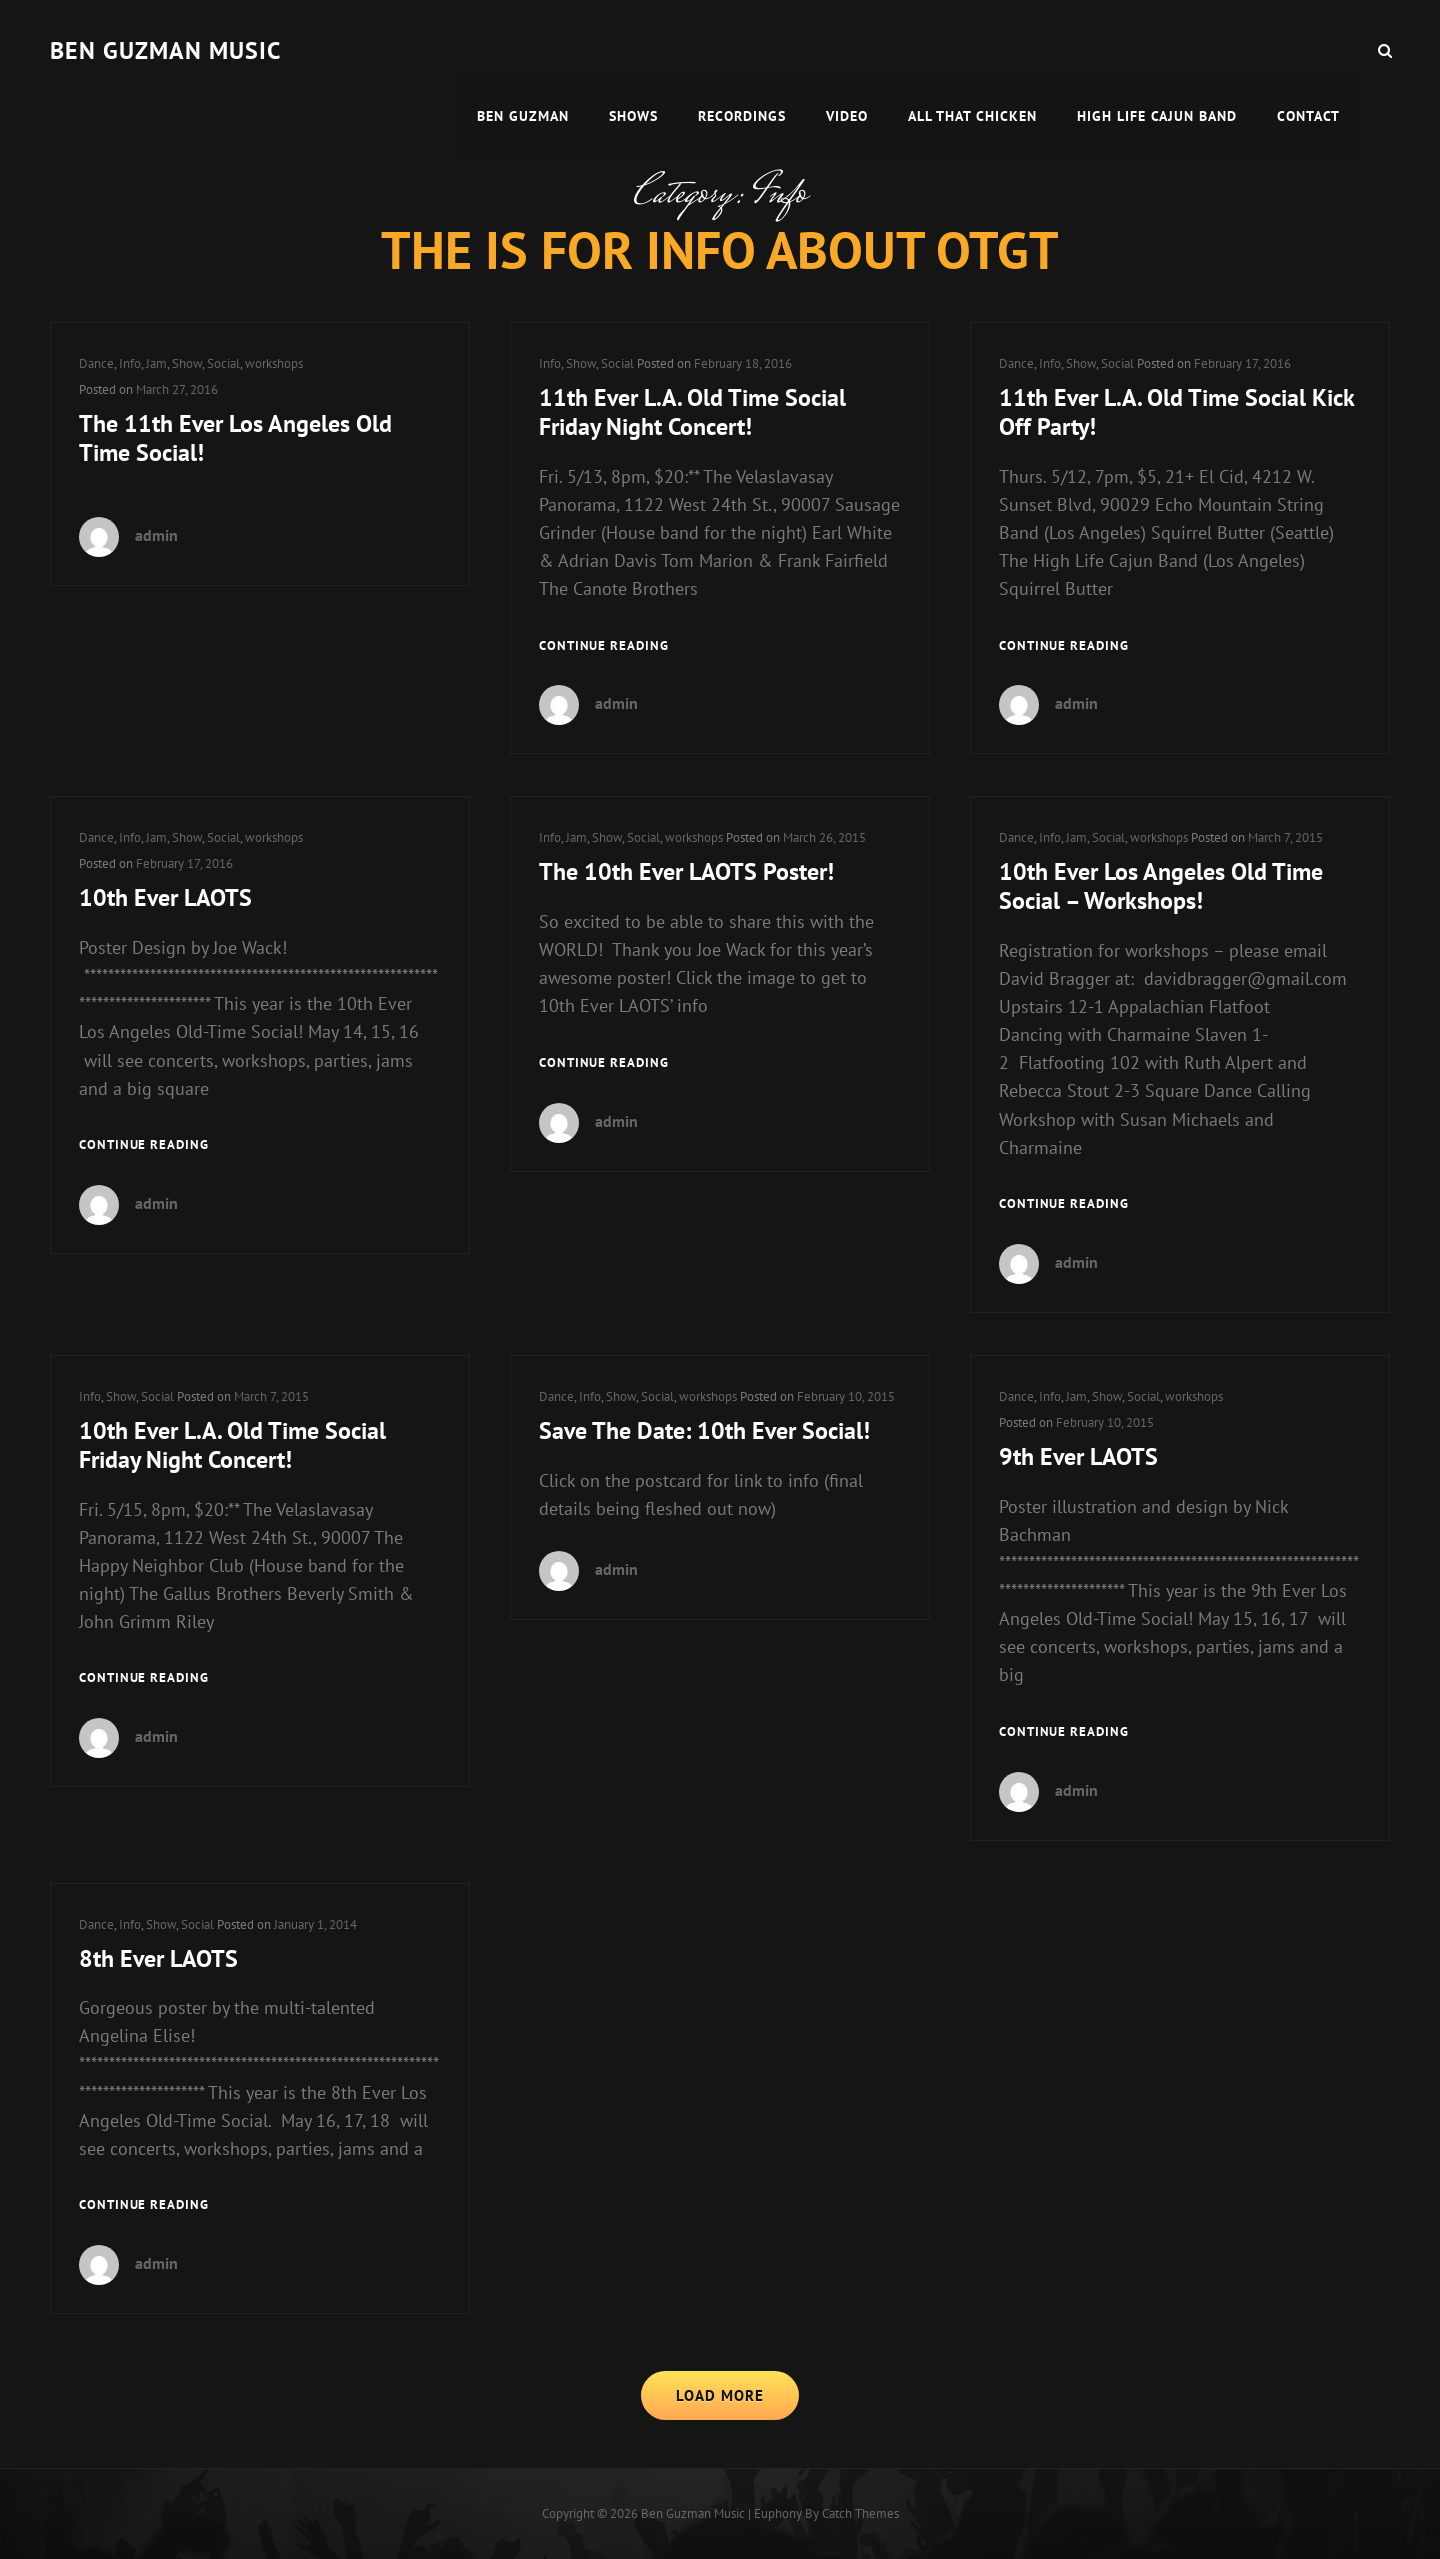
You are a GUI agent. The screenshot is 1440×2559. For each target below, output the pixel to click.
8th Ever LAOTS (158, 1958)
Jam (156, 363)
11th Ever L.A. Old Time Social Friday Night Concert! (692, 412)
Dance (96, 363)
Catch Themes (860, 2513)
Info (130, 363)
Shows (633, 50)
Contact (1308, 50)
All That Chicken (972, 50)
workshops (274, 363)
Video (847, 50)
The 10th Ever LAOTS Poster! (686, 871)
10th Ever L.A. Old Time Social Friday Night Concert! (232, 1445)
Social (223, 363)
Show (187, 363)
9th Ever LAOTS (1078, 1456)
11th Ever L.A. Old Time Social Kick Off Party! (1176, 412)
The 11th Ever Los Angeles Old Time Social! (235, 438)
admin (156, 535)
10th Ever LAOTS (165, 897)
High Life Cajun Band (1157, 50)
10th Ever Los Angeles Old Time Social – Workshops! (1161, 886)
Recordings (742, 50)
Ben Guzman (523, 50)
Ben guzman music (165, 50)
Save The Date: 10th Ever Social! (704, 1430)
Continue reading (604, 646)
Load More (720, 2395)
